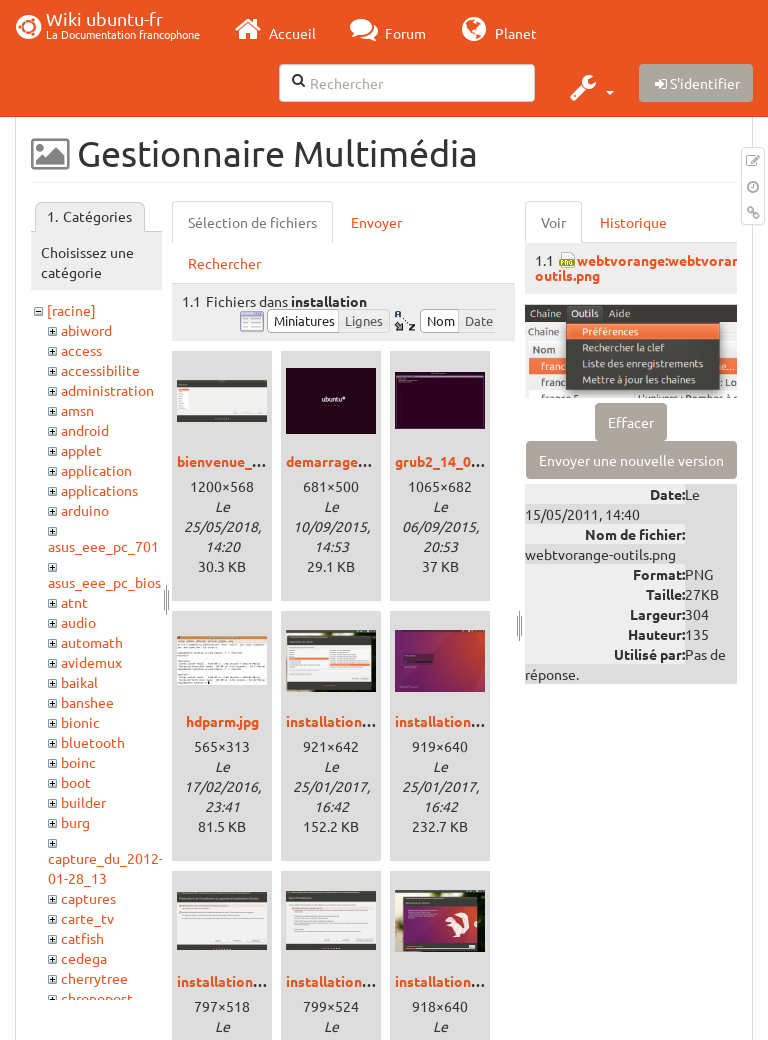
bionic (80, 722)
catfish (82, 938)
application (96, 470)
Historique (633, 222)
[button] (589, 87)
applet (81, 450)
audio (78, 622)
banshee (87, 702)
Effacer (631, 422)
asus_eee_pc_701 (103, 546)
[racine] (71, 310)
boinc (78, 762)
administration (107, 390)
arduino (85, 510)
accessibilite (100, 370)
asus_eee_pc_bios (104, 582)
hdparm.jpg (222, 721)
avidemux (91, 662)
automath (92, 642)
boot (76, 782)
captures (88, 898)
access (81, 350)
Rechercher (224, 263)
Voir (553, 222)
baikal (79, 682)
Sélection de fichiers (252, 222)
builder (83, 802)
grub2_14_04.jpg (448, 461)
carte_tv (87, 918)
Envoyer (376, 222)
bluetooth (93, 742)
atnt (74, 602)
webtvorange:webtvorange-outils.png (648, 267)
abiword (86, 330)
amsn (77, 410)
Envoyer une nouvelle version (631, 460)
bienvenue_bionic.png (248, 461)
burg (75, 822)
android (85, 430)
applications (99, 490)
